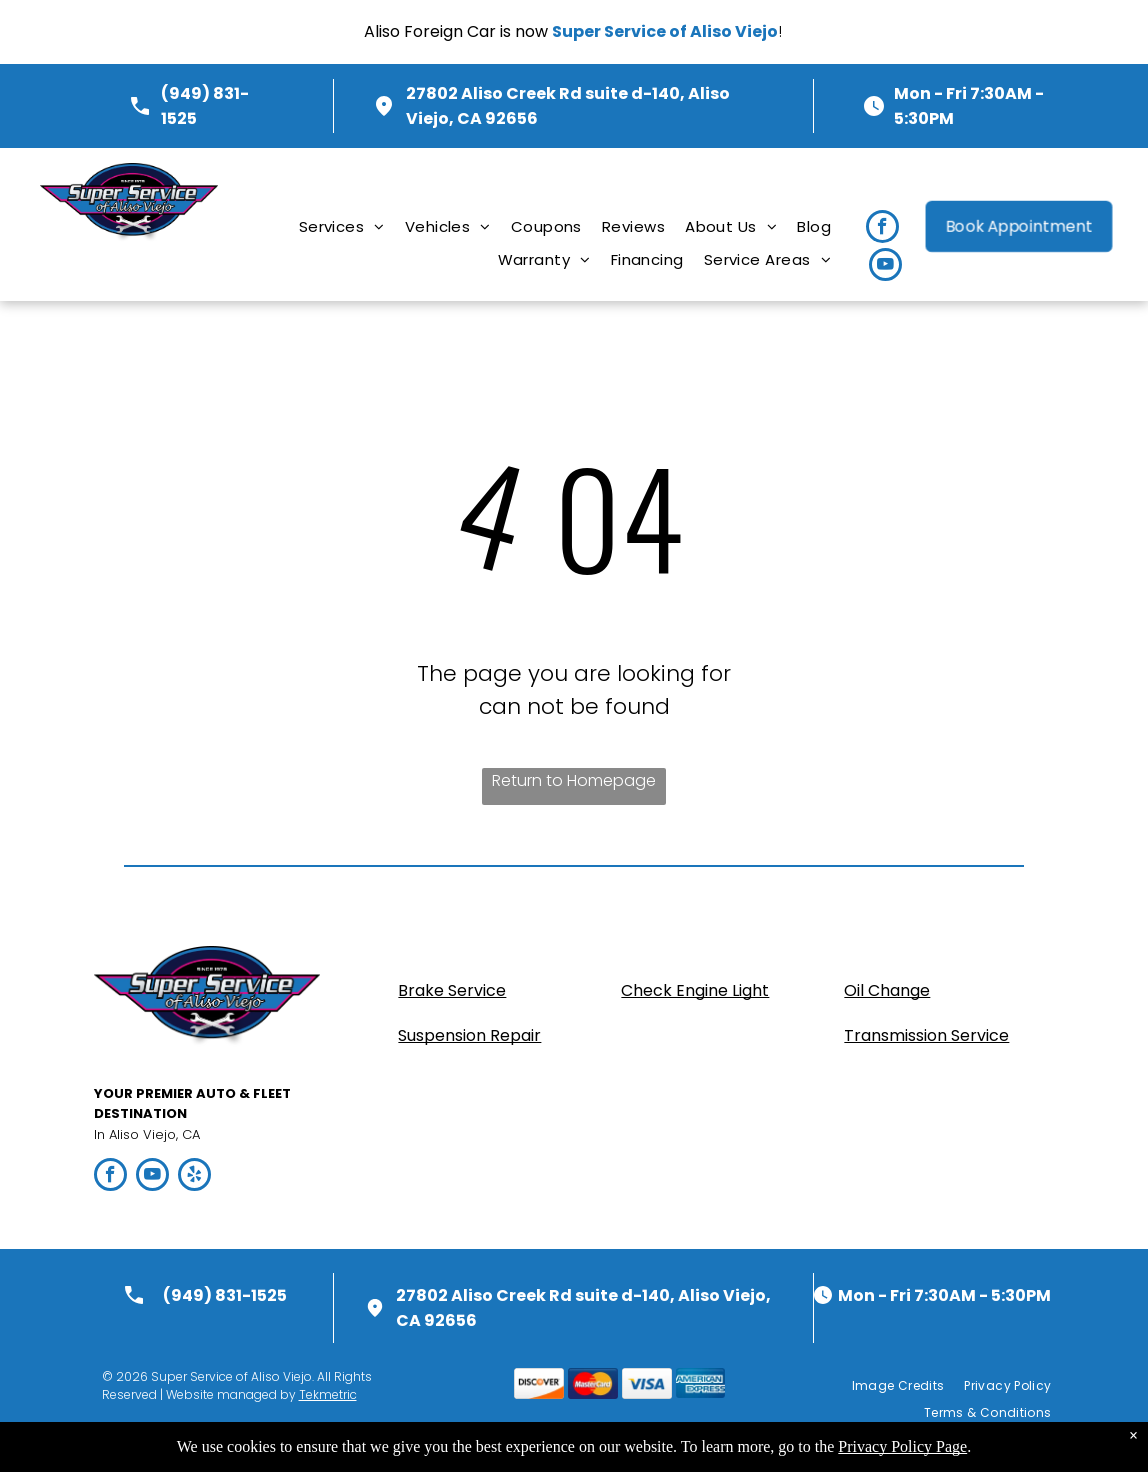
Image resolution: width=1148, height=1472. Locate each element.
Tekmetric (328, 1394)
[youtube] (885, 267)
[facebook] (882, 229)
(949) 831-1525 (225, 1295)
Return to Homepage (574, 780)
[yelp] (194, 1177)
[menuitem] (342, 226)
